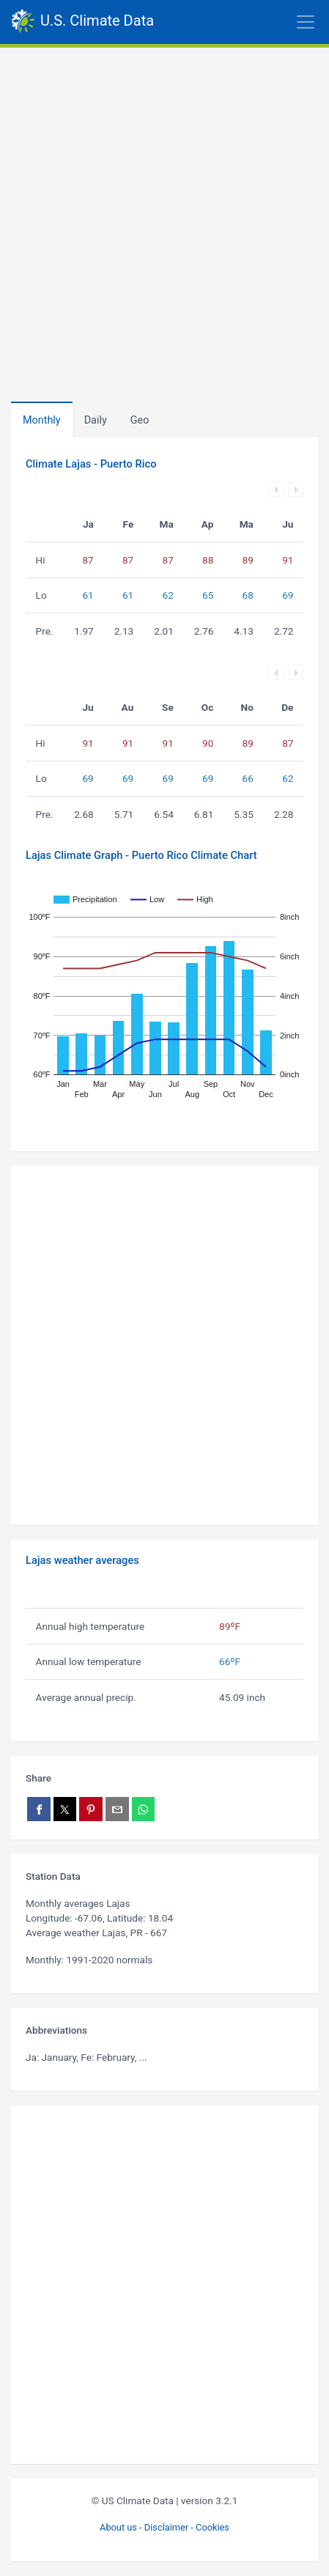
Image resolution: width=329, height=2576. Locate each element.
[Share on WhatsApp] (143, 1809)
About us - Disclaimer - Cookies (164, 2527)
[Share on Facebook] (39, 1809)
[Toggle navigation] (241, 22)
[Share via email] (117, 1809)
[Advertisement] (164, 219)
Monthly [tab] (42, 420)
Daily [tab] (95, 420)
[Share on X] (65, 1809)
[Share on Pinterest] (91, 1809)
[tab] (140, 420)
